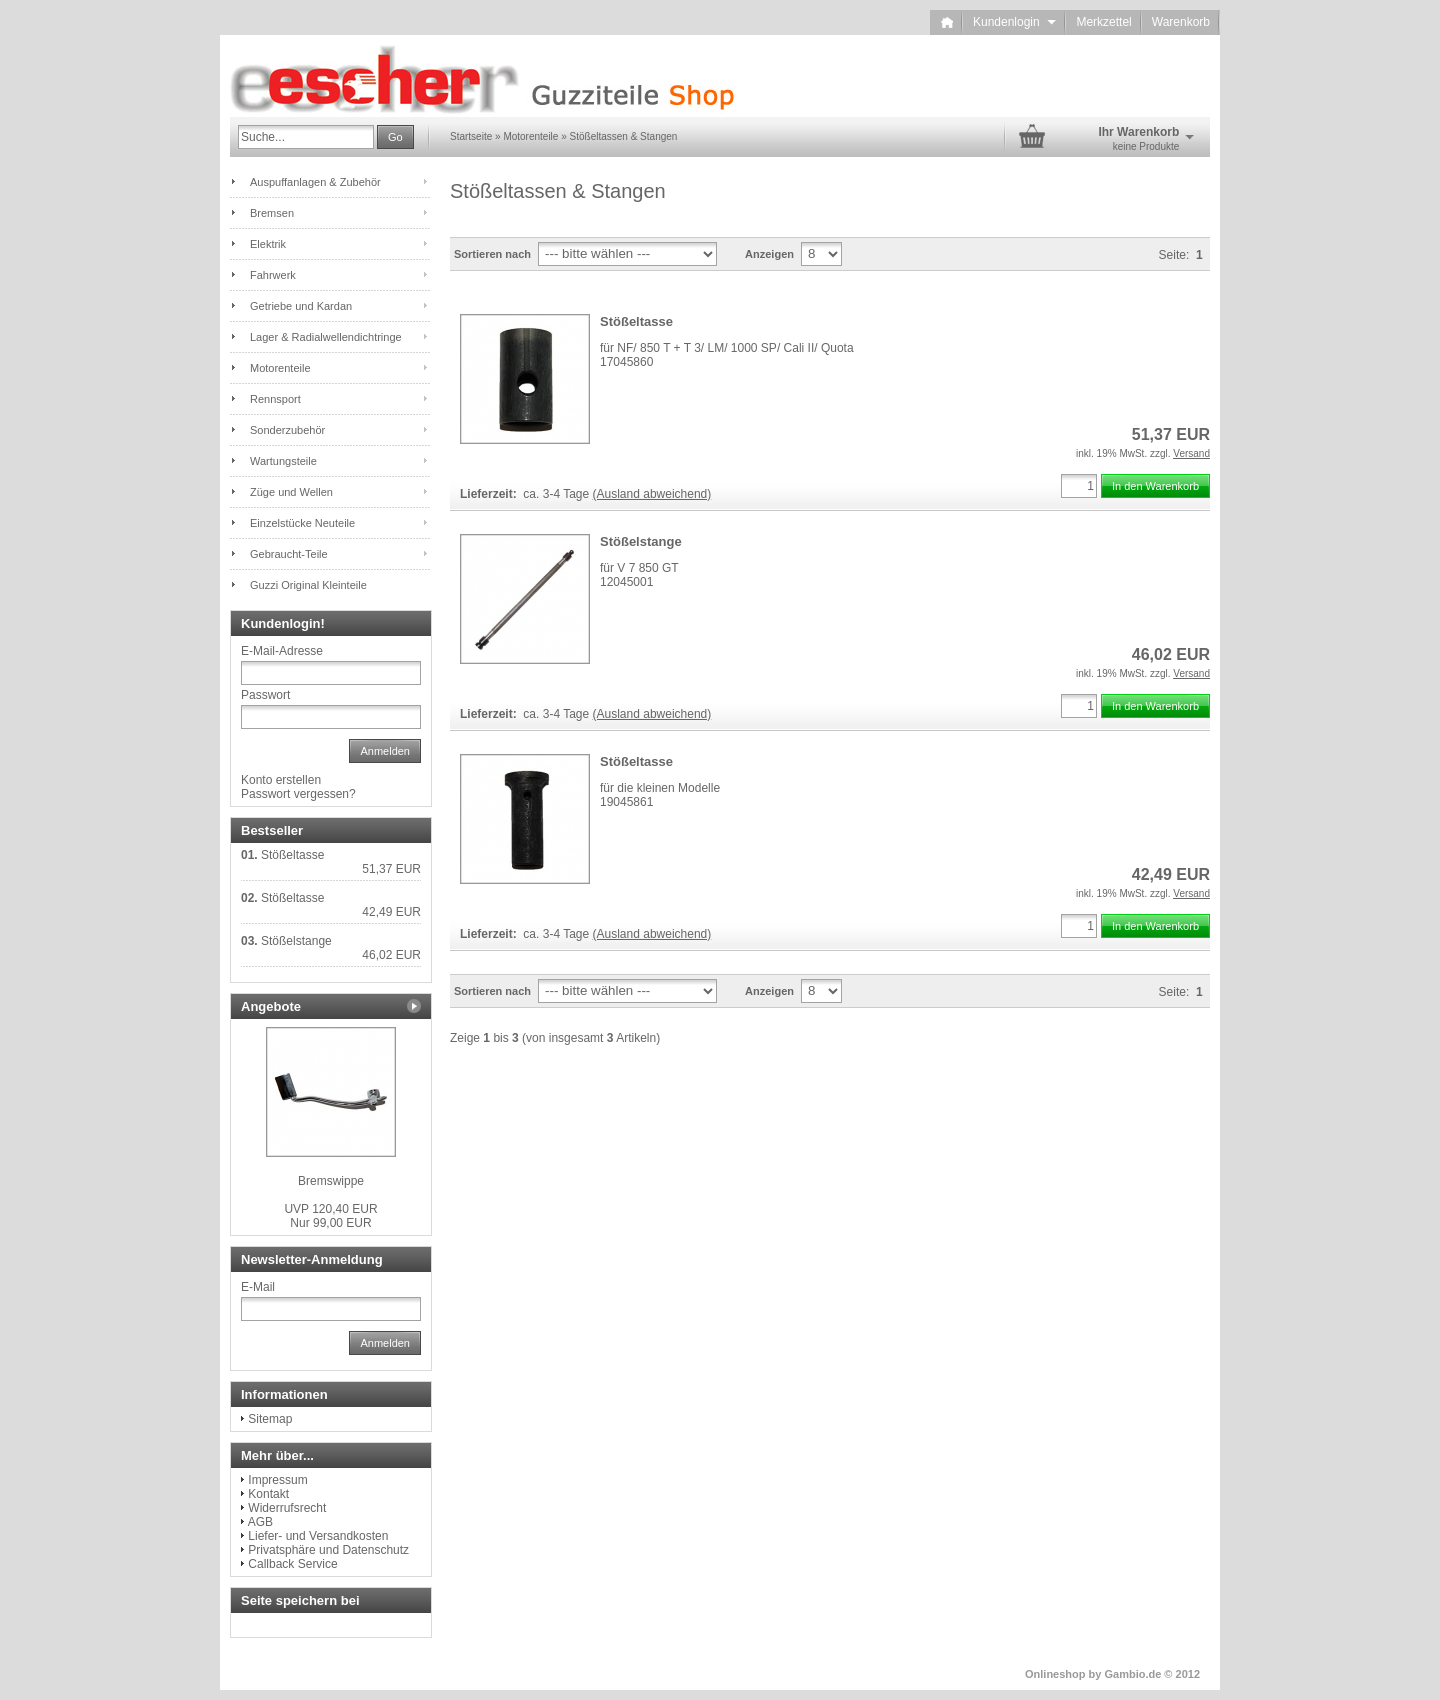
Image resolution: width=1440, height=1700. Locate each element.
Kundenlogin (1014, 22)
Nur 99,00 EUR (330, 1216)
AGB (260, 1522)
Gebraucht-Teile (289, 554)
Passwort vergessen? (298, 794)
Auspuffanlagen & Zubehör (315, 182)
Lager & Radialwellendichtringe (326, 337)
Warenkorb (1181, 22)
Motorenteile (280, 368)
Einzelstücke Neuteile (302, 523)
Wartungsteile (283, 461)
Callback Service (292, 1564)
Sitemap (270, 1419)
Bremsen (272, 213)
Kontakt (268, 1494)
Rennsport (275, 399)
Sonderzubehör (287, 430)
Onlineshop (1055, 1674)
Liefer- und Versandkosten (318, 1536)
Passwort (265, 695)
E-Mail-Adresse (282, 651)
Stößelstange (641, 541)
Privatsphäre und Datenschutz (328, 1550)
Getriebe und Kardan (301, 306)
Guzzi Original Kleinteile (308, 585)
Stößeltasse (636, 321)
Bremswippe (331, 1181)
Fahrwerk (273, 275)
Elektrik (268, 244)
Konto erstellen (281, 780)
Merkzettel (1103, 22)
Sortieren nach (492, 254)
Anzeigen (769, 254)
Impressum (277, 1480)
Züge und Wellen (291, 492)
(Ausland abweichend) (652, 494)
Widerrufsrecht (287, 1508)
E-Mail (258, 1287)
